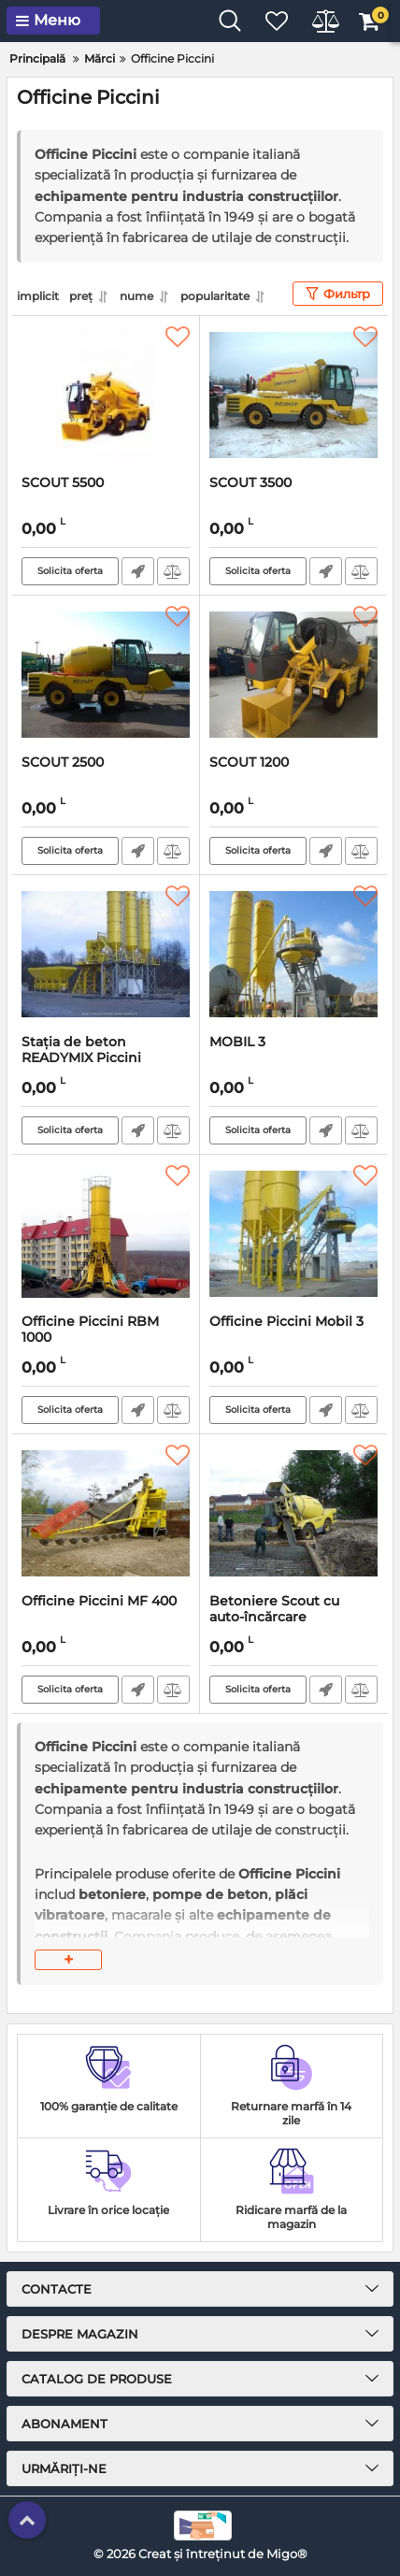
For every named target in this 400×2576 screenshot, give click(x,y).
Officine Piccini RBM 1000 (90, 1330)
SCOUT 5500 (62, 483)
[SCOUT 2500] (105, 675)
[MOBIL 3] (293, 955)
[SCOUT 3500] (293, 395)
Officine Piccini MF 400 (99, 1601)
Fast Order (137, 571)
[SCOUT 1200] (293, 675)
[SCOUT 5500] (105, 395)
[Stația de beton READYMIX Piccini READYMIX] (105, 955)
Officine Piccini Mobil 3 (286, 1322)
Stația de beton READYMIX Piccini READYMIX (81, 1058)
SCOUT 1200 (249, 762)
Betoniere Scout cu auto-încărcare (274, 1609)
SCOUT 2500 (62, 762)
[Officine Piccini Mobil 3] (293, 1234)
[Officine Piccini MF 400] (105, 1514)
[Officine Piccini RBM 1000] (105, 1234)
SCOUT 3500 (250, 483)
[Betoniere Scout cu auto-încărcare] (293, 1514)
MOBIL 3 (237, 1042)
